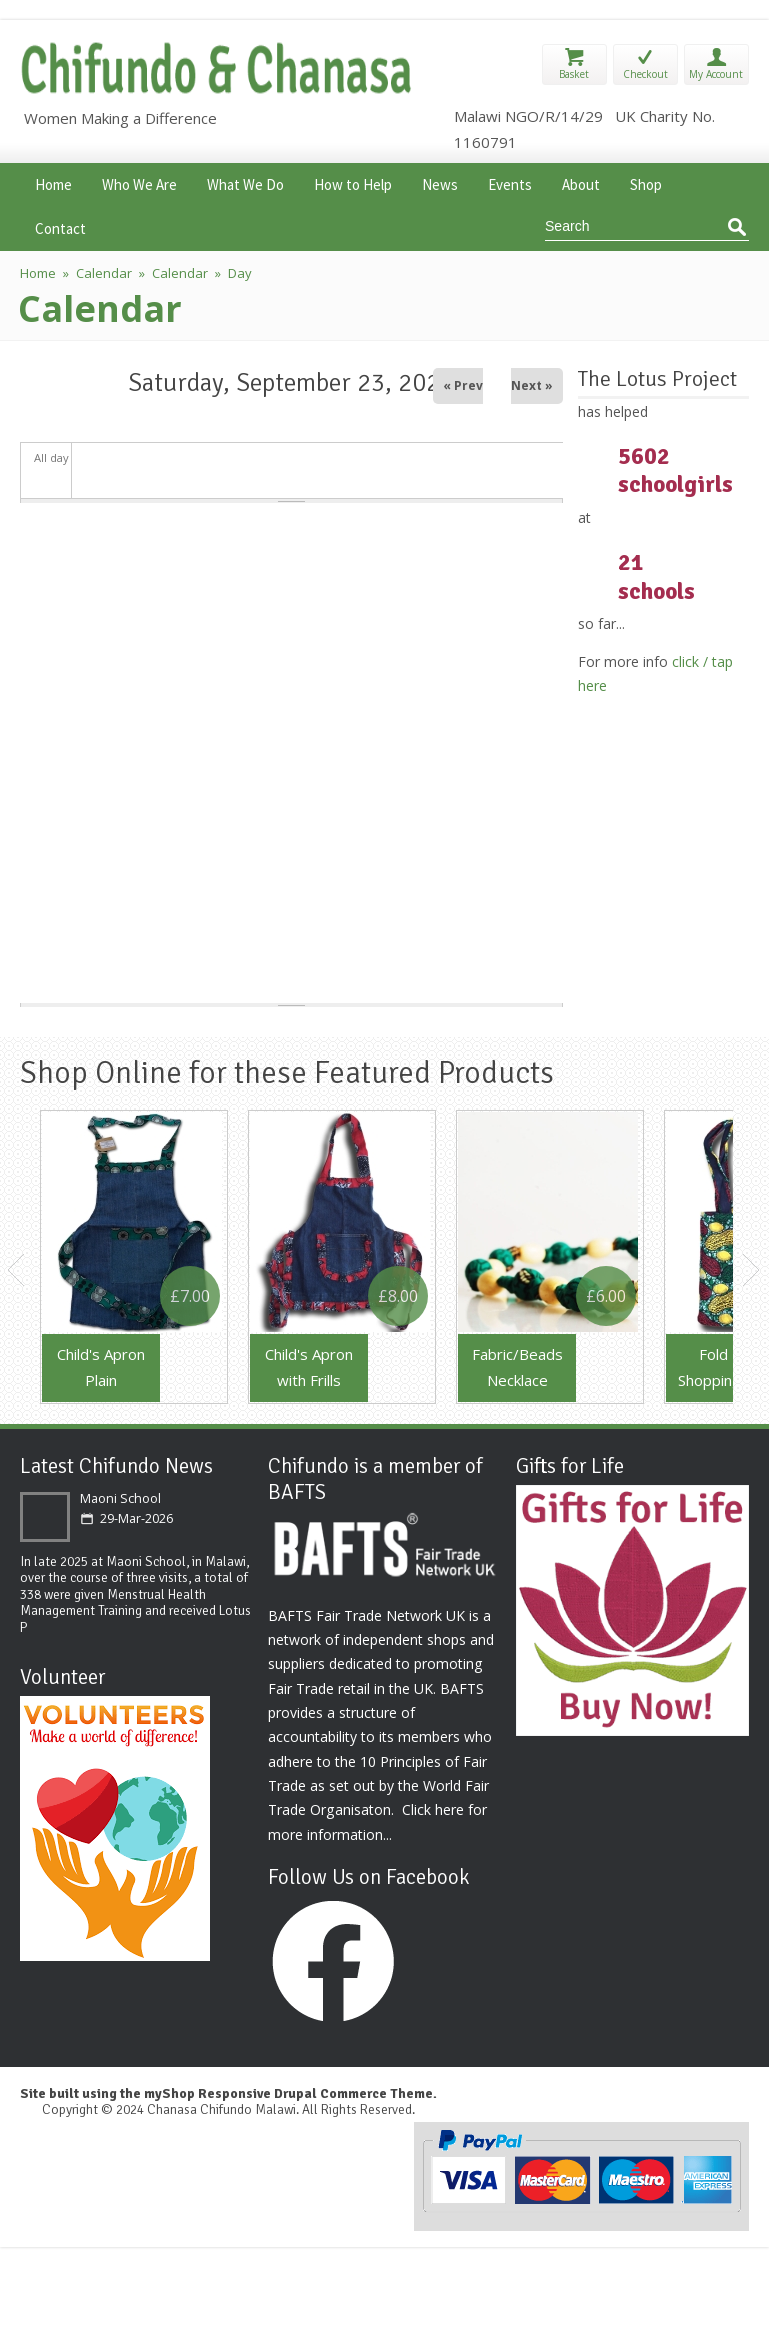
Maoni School (120, 1498)
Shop (646, 182)
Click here (433, 1809)
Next (752, 1270)
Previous (17, 1270)
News (440, 182)
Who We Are (139, 182)
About (581, 182)
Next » (532, 385)
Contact (60, 226)
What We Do (245, 182)
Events (510, 182)
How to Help (353, 182)
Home (53, 182)
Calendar (104, 273)
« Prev (463, 385)
